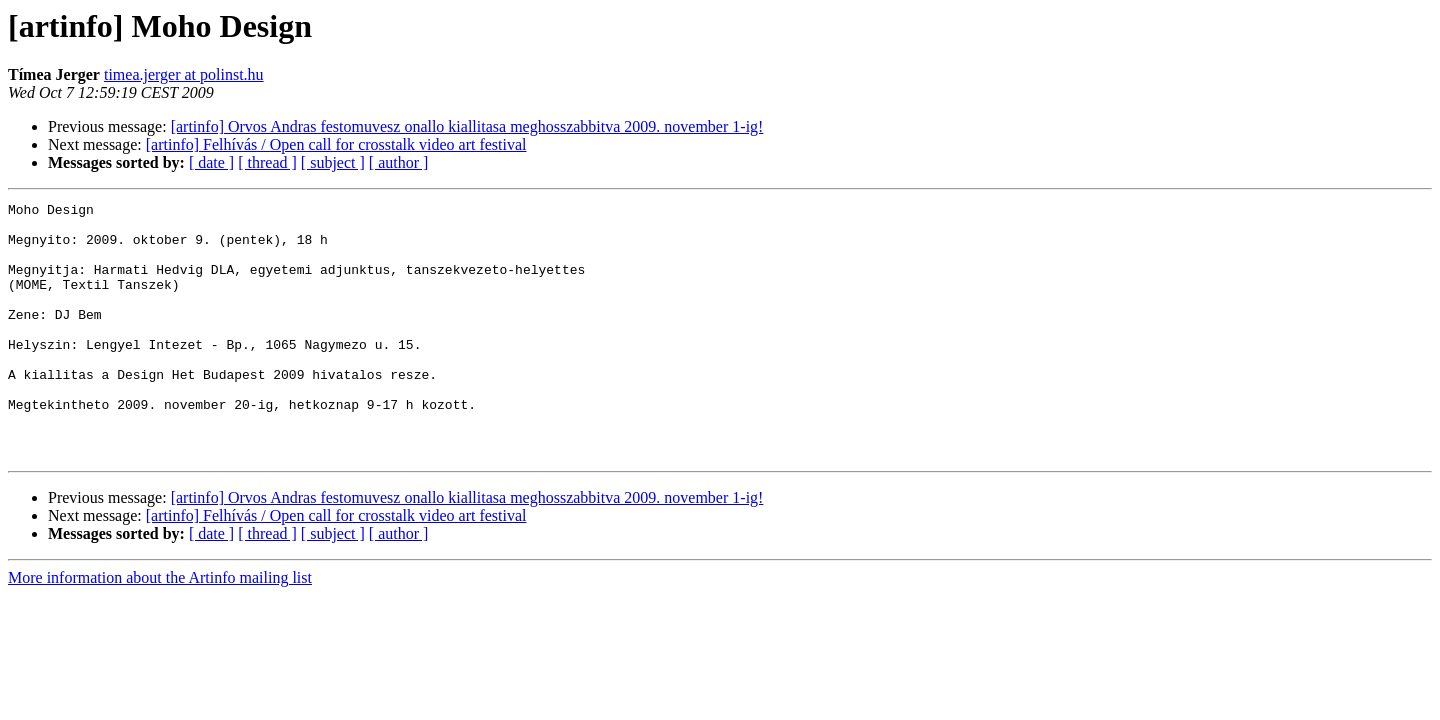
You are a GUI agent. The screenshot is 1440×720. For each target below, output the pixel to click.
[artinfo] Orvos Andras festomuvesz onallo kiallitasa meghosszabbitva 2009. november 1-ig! (467, 126)
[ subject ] (333, 162)
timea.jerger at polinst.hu (184, 74)
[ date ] (211, 162)
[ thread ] (267, 162)
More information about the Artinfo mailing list (160, 628)
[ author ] (399, 162)
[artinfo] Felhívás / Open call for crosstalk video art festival (336, 144)
